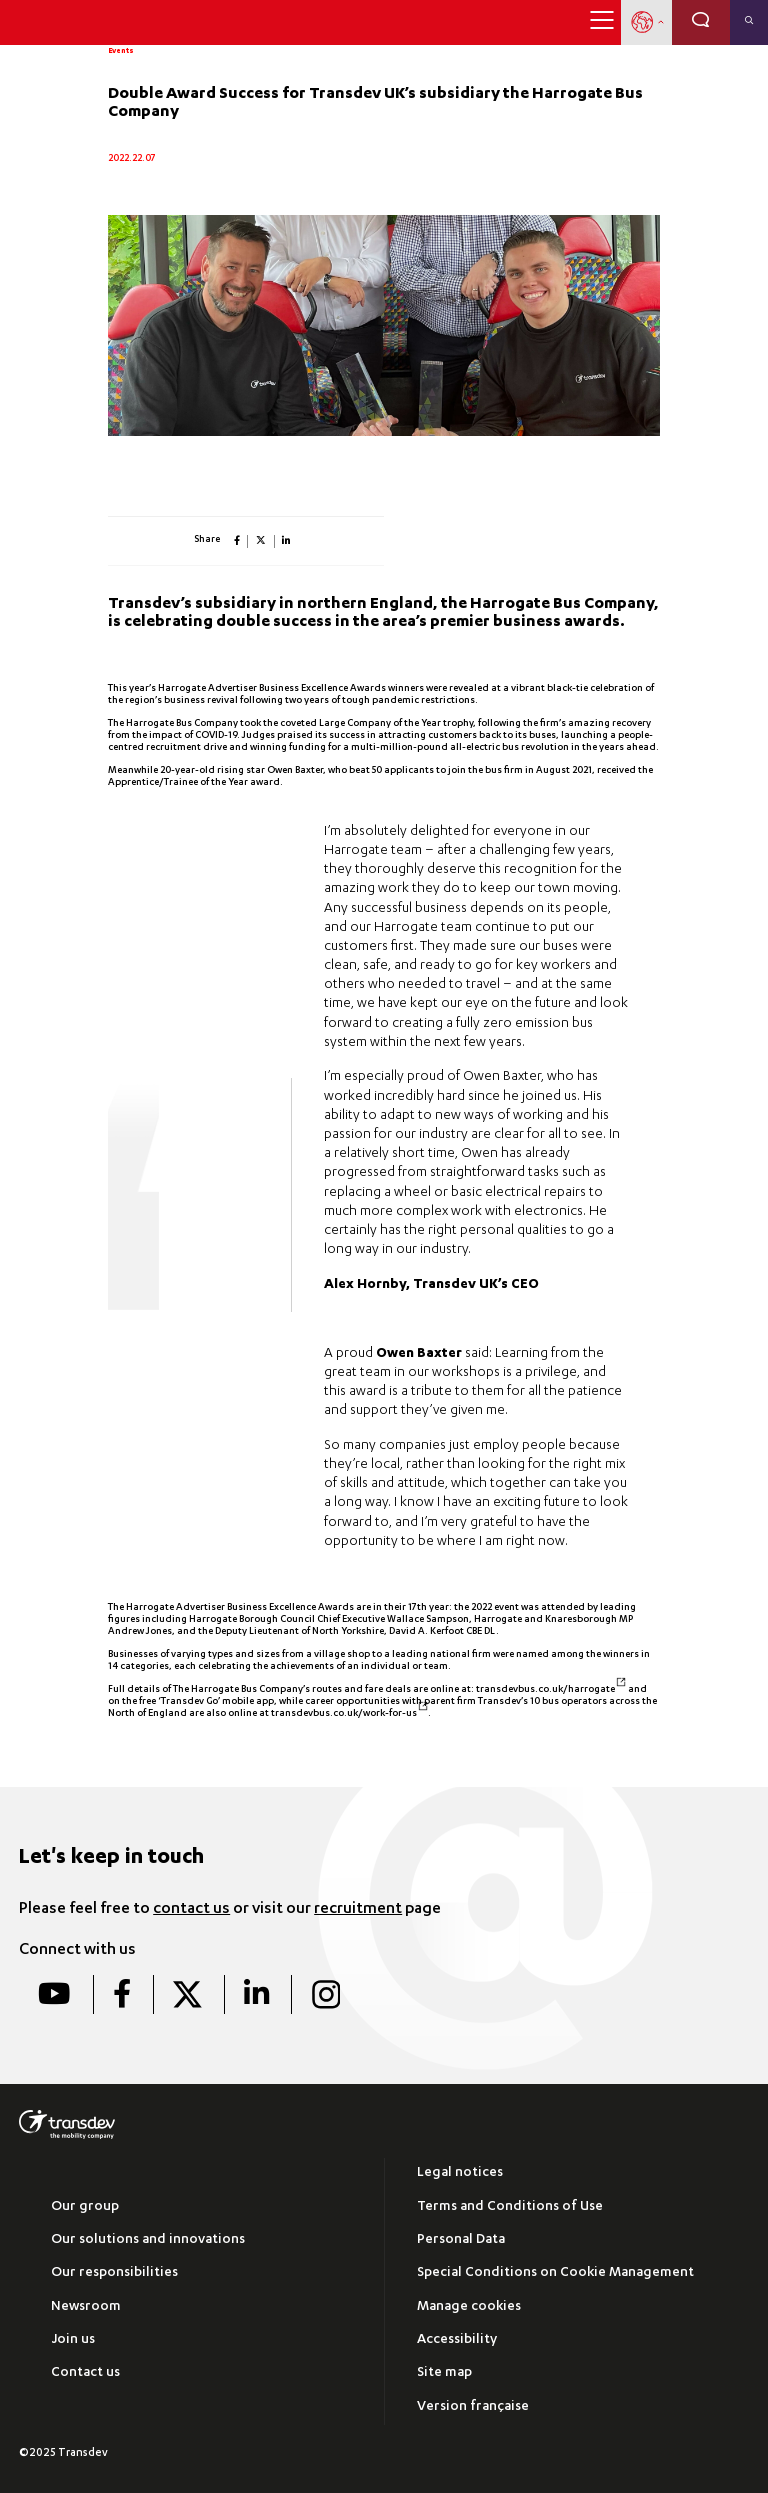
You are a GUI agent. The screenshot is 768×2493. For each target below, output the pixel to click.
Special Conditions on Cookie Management (555, 2273)
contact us (191, 1910)
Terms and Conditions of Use (510, 2207)
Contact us (85, 2373)
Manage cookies (469, 2307)
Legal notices (460, 2173)
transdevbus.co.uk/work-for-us (350, 1714)
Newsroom (86, 2307)
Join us (73, 2340)
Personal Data (461, 2240)
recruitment (358, 1910)
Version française (473, 2407)
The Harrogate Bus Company (173, 724)
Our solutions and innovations (148, 2240)
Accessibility (457, 2340)
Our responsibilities (114, 2273)
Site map (444, 2373)
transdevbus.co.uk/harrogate (551, 1690)
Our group (85, 2207)
